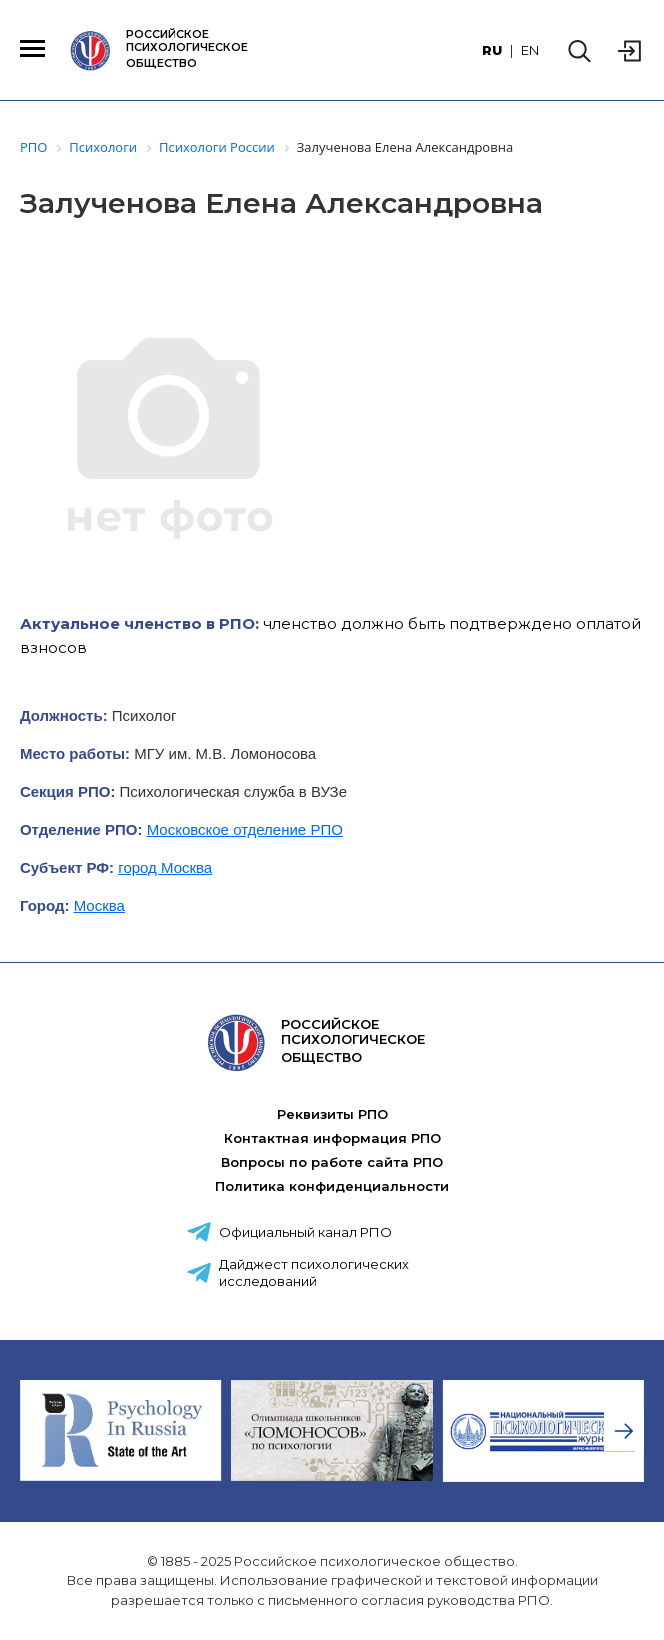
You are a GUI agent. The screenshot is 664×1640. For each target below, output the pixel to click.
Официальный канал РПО (305, 1232)
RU (492, 50)
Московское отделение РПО (245, 829)
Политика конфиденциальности (332, 1186)
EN (530, 50)
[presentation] (624, 1431)
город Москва (165, 867)
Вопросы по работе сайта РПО (332, 1162)
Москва (99, 905)
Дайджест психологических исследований (314, 1272)
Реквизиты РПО (332, 1114)
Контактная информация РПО (332, 1138)
